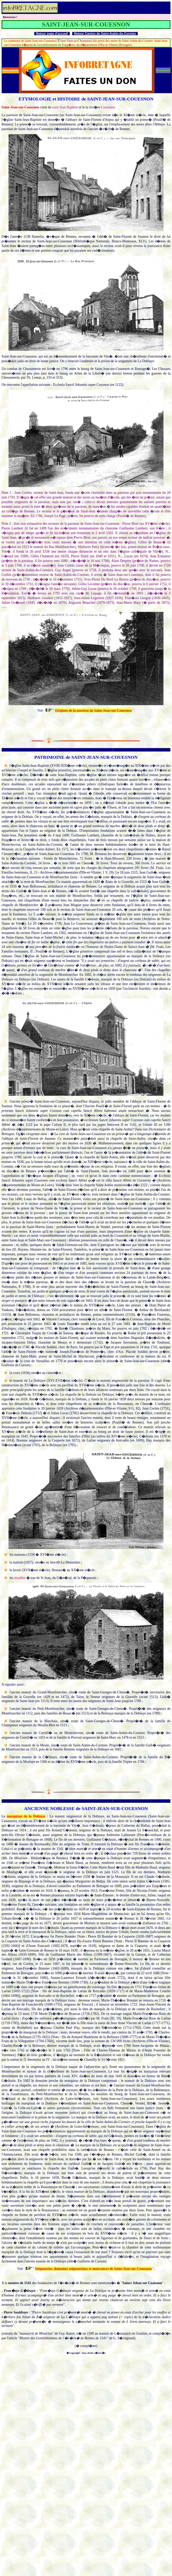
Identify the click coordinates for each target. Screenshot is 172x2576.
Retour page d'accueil (52, 33)
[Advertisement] (124, 8)
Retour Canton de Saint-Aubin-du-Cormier (105, 33)
